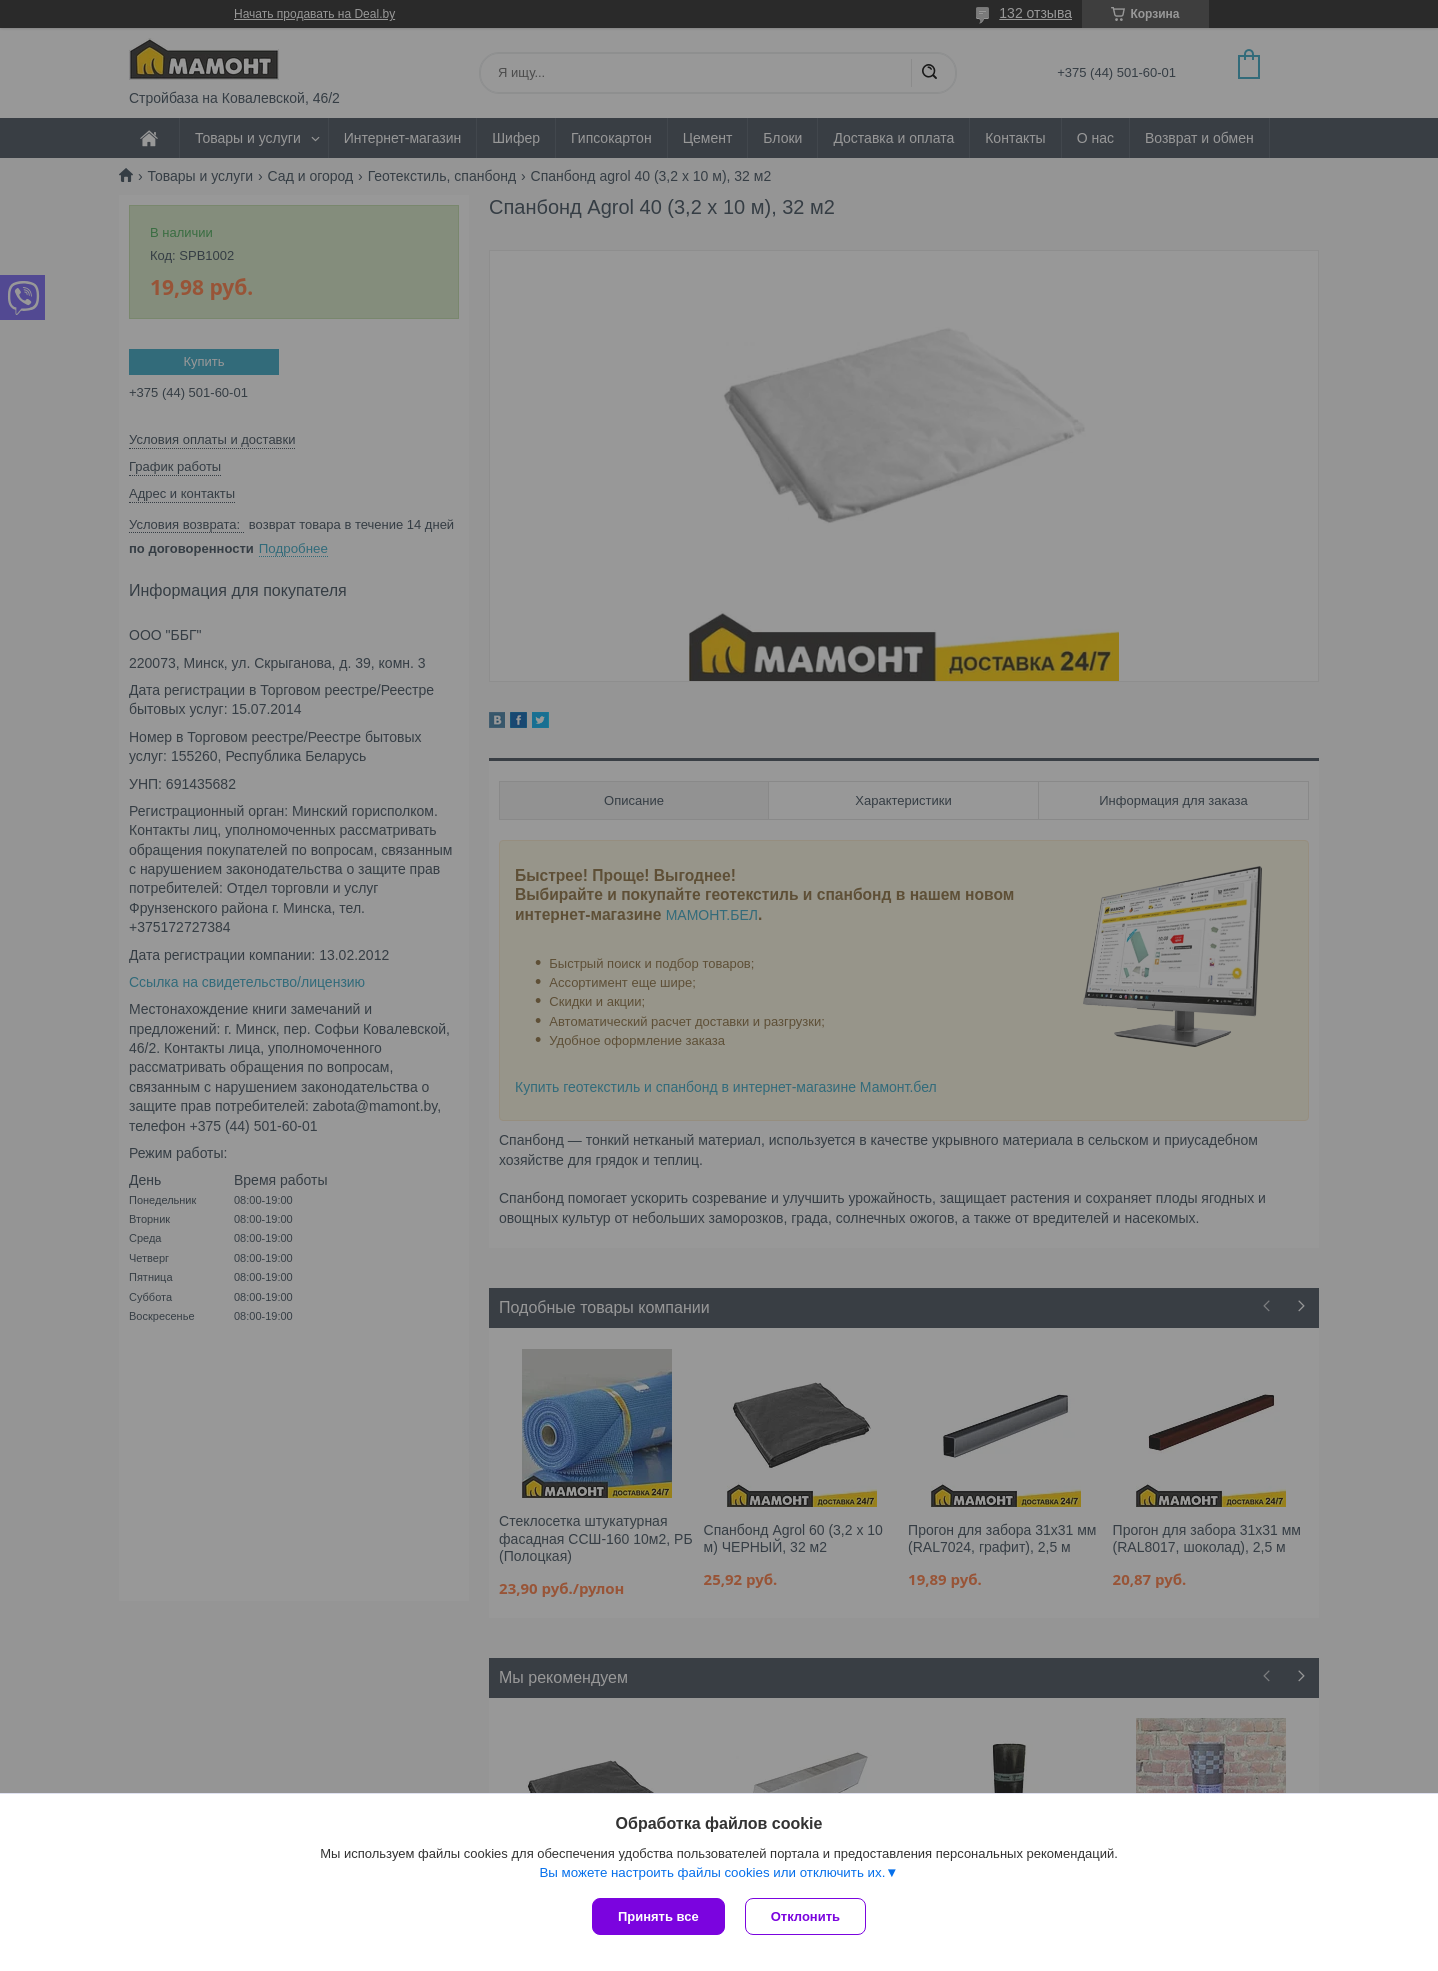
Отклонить (805, 1916)
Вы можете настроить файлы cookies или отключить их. (712, 1872)
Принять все (658, 1916)
